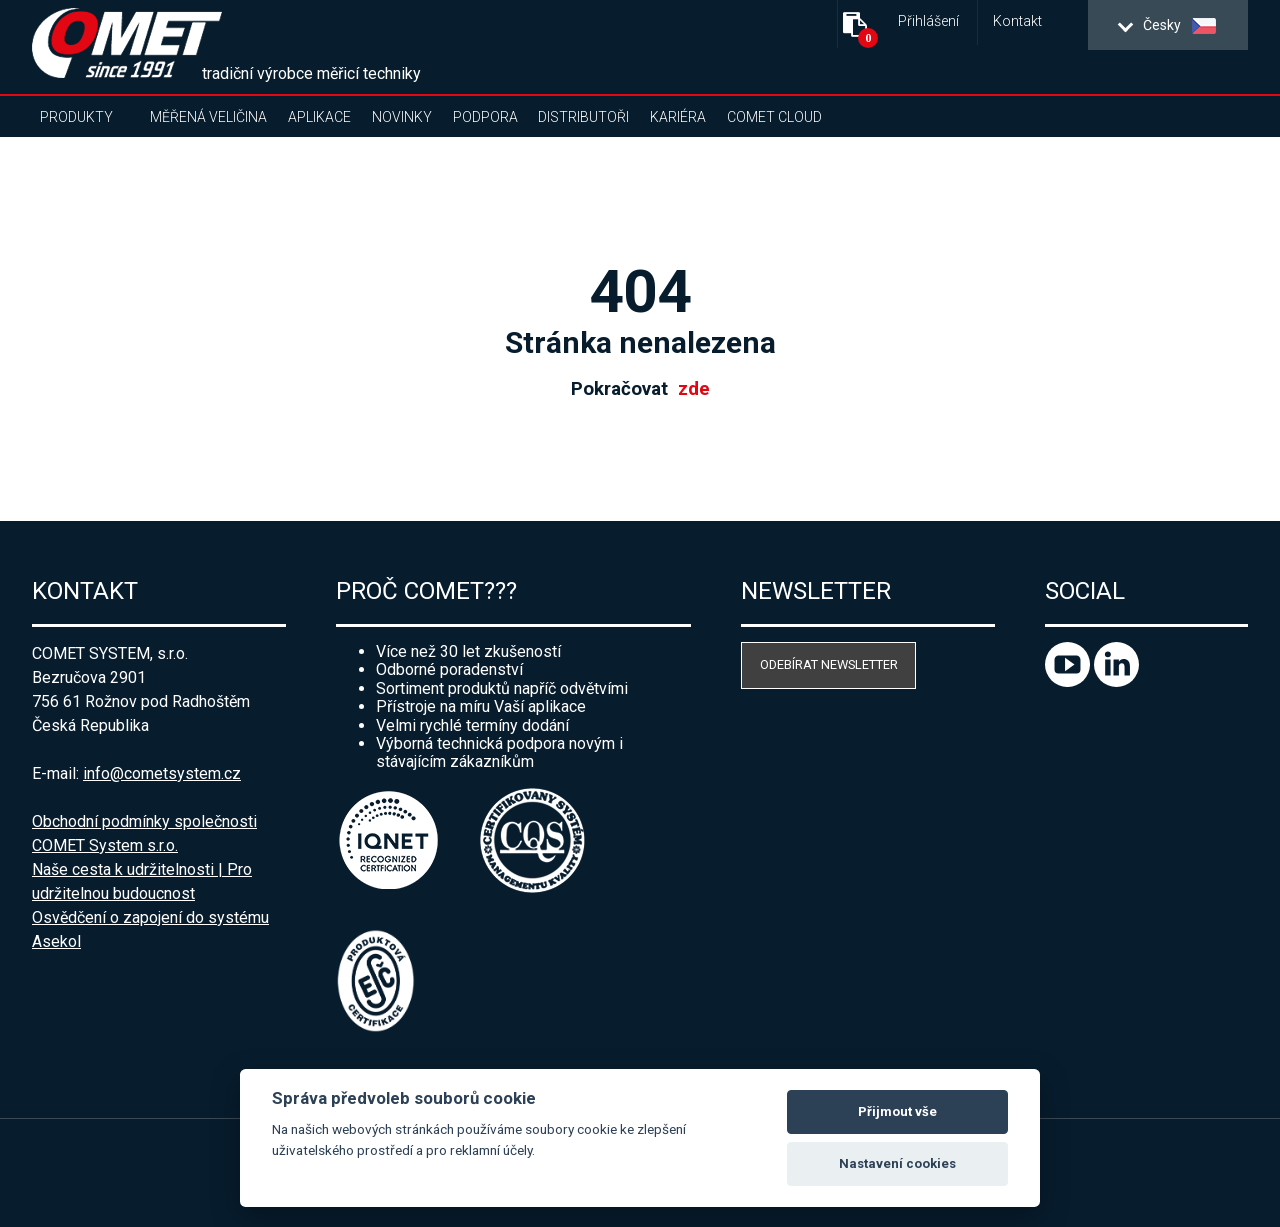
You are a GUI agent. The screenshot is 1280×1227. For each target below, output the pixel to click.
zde (694, 389)
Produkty (76, 117)
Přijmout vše (897, 1111)
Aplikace (319, 117)
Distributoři (583, 117)
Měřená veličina (208, 117)
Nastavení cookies (897, 1163)
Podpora (485, 117)
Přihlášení (928, 21)
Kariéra (678, 117)
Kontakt (1017, 21)
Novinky (402, 117)
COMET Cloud (774, 117)
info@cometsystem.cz (162, 773)
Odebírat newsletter (829, 664)
